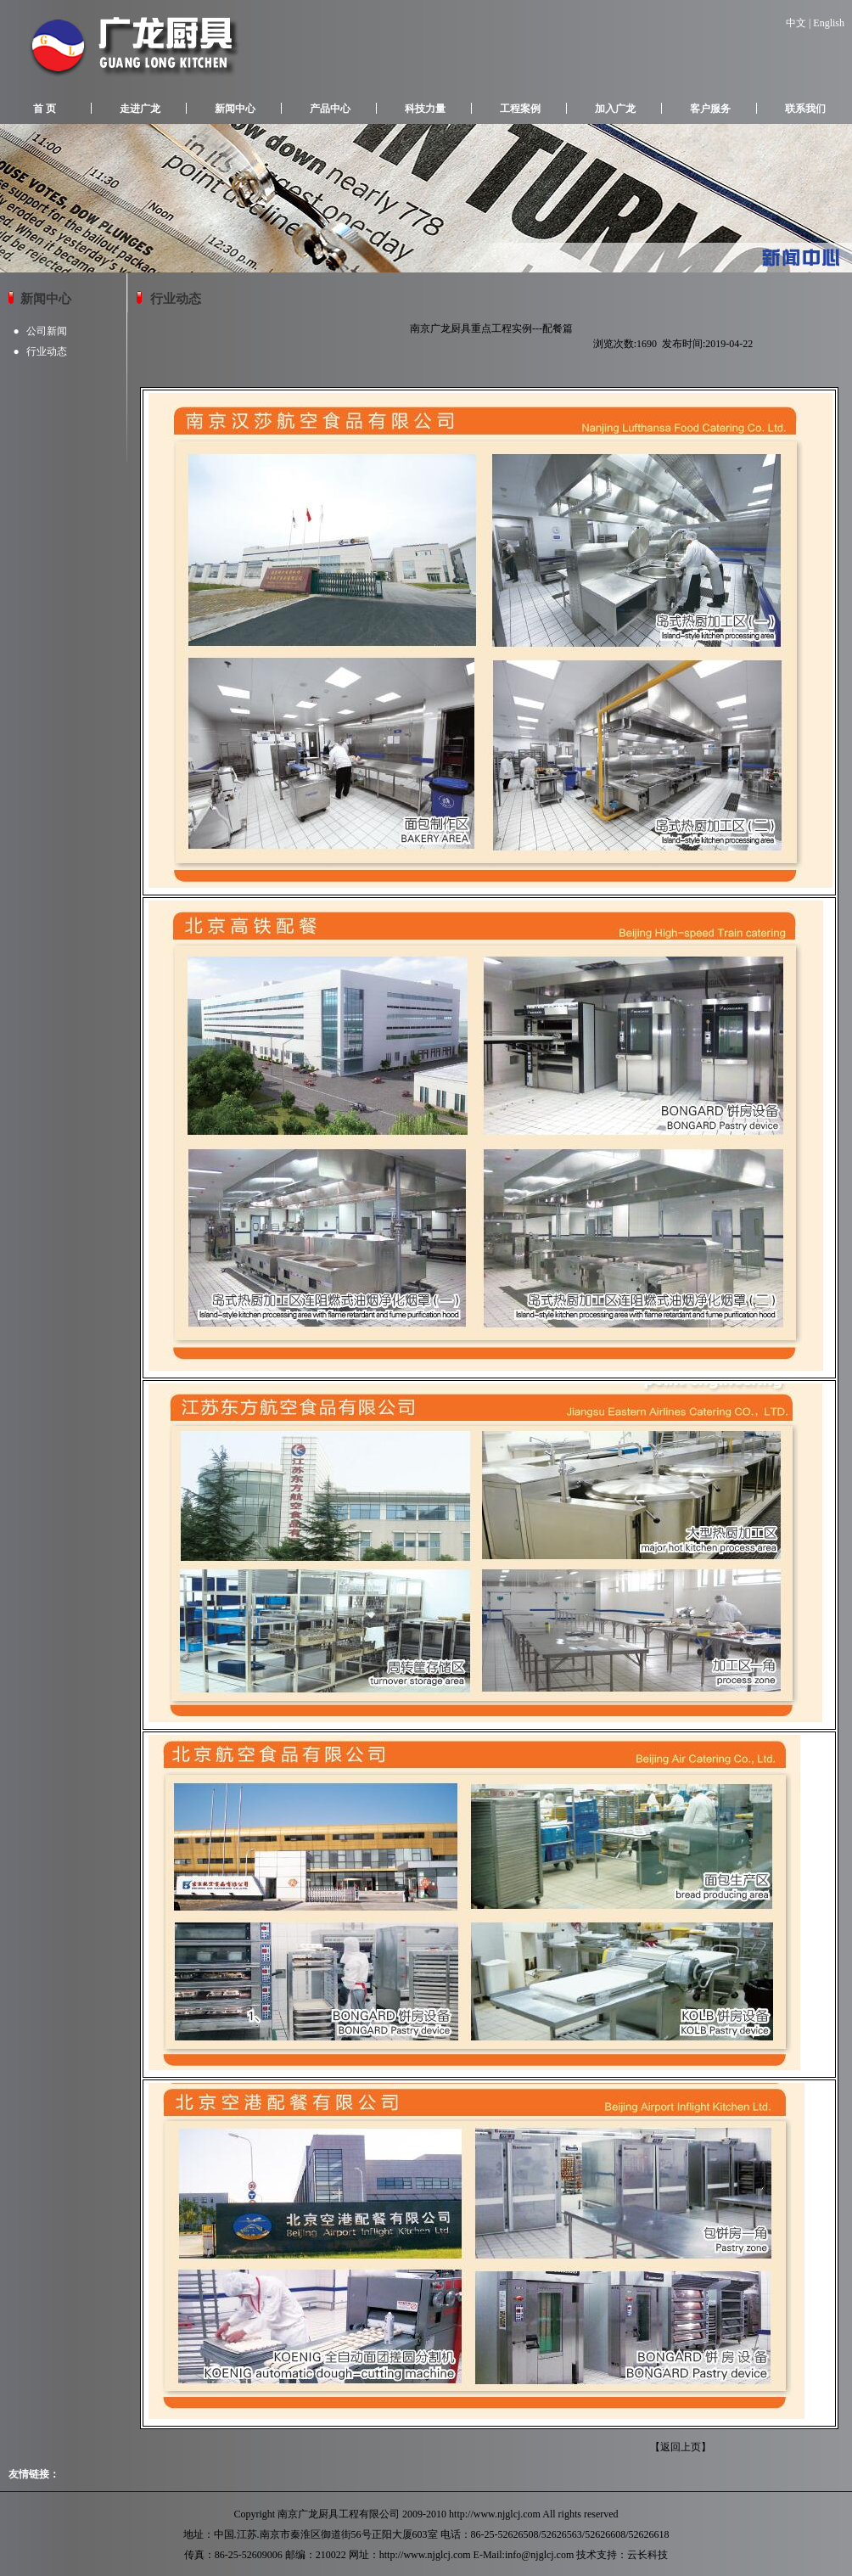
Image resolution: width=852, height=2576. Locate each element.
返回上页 (680, 2447)
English (828, 23)
